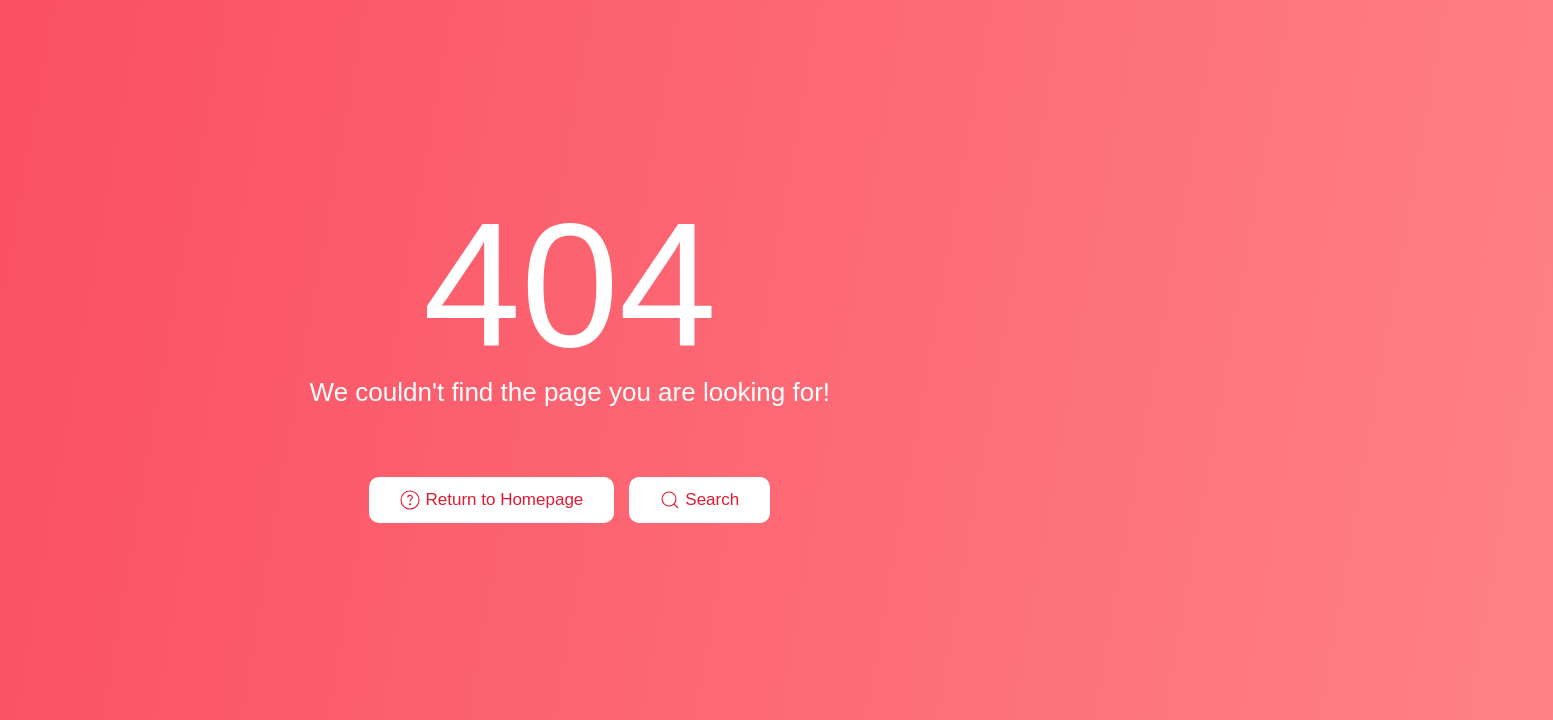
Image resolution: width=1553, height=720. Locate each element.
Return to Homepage (491, 500)
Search (699, 500)
